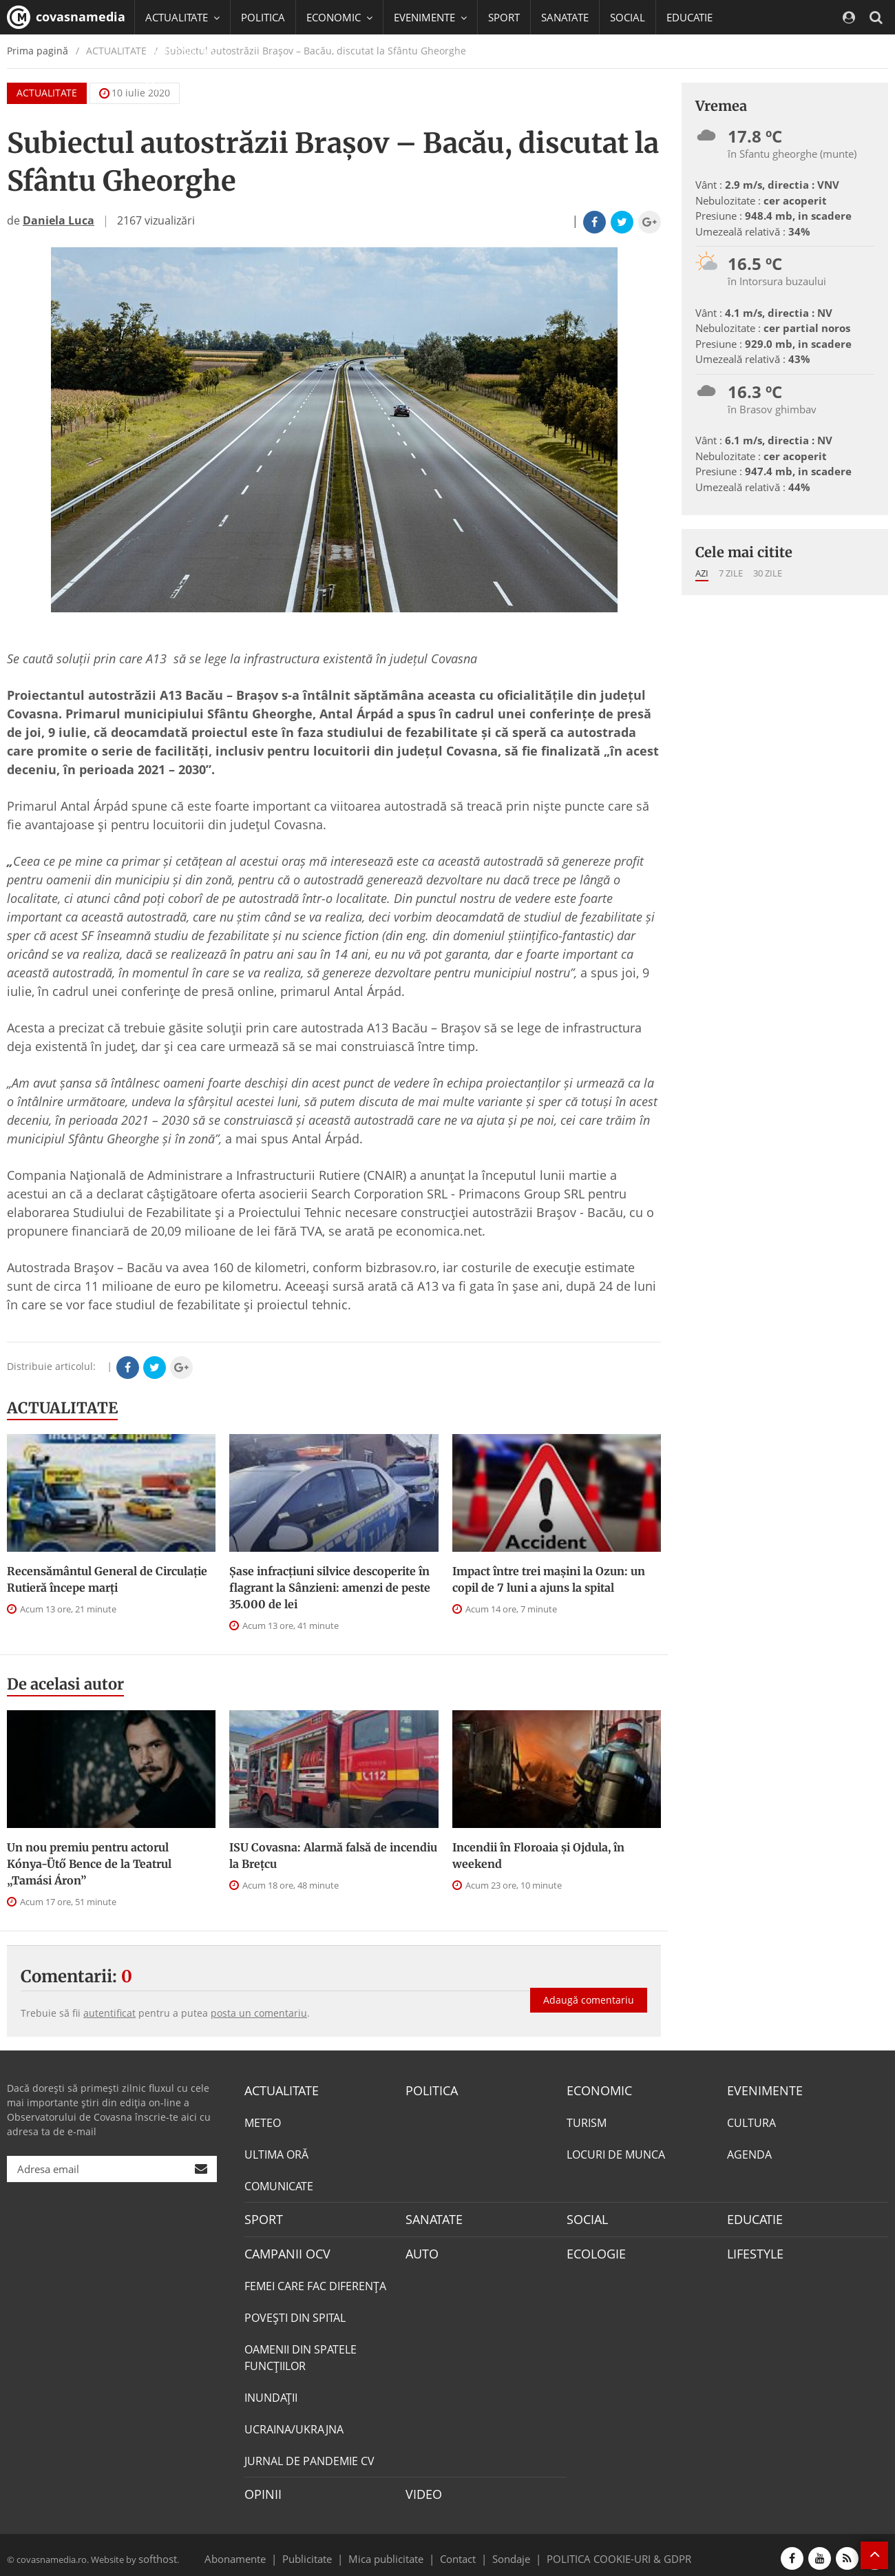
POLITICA (263, 17)
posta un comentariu (259, 2012)
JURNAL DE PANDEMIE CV (309, 2456)
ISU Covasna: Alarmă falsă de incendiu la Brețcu (333, 1855)
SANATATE (565, 17)
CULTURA (751, 2121)
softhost (155, 2551)
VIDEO (422, 2488)
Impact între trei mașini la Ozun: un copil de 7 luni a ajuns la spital (548, 1579)
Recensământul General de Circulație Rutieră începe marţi (107, 1579)
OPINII (260, 2488)
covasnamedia (66, 17)
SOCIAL (627, 17)
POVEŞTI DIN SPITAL (295, 2312)
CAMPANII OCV (282, 2249)
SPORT (504, 17)
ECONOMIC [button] (339, 17)
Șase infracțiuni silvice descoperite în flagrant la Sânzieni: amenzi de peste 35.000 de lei (329, 1587)
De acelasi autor (65, 1684)
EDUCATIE (689, 17)
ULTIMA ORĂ (276, 2153)
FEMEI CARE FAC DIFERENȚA (315, 2281)
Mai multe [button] (175, 86)
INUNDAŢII (270, 2392)
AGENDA (749, 2153)
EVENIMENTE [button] (430, 17)
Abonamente (259, 2551)
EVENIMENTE (760, 2089)
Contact (458, 2551)
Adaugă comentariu (588, 1988)
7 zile (731, 573)
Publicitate (324, 2551)
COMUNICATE (278, 2184)
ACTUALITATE (62, 1407)
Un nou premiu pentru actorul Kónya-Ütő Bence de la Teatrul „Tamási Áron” (89, 1863)
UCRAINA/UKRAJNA (294, 2424)
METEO (262, 2121)
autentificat (109, 2012)
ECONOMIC (595, 2089)
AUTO (420, 2249)
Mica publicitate (393, 2551)
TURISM (587, 2121)
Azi (701, 573)
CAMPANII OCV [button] (187, 52)
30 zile (767, 573)
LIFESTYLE (752, 2249)
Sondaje (506, 2551)
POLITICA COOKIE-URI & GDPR (601, 2551)
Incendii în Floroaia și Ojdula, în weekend (538, 1855)
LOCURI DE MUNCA (616, 2153)
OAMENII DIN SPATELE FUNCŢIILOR (300, 2353)
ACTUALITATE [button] (182, 17)
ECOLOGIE (593, 2249)
